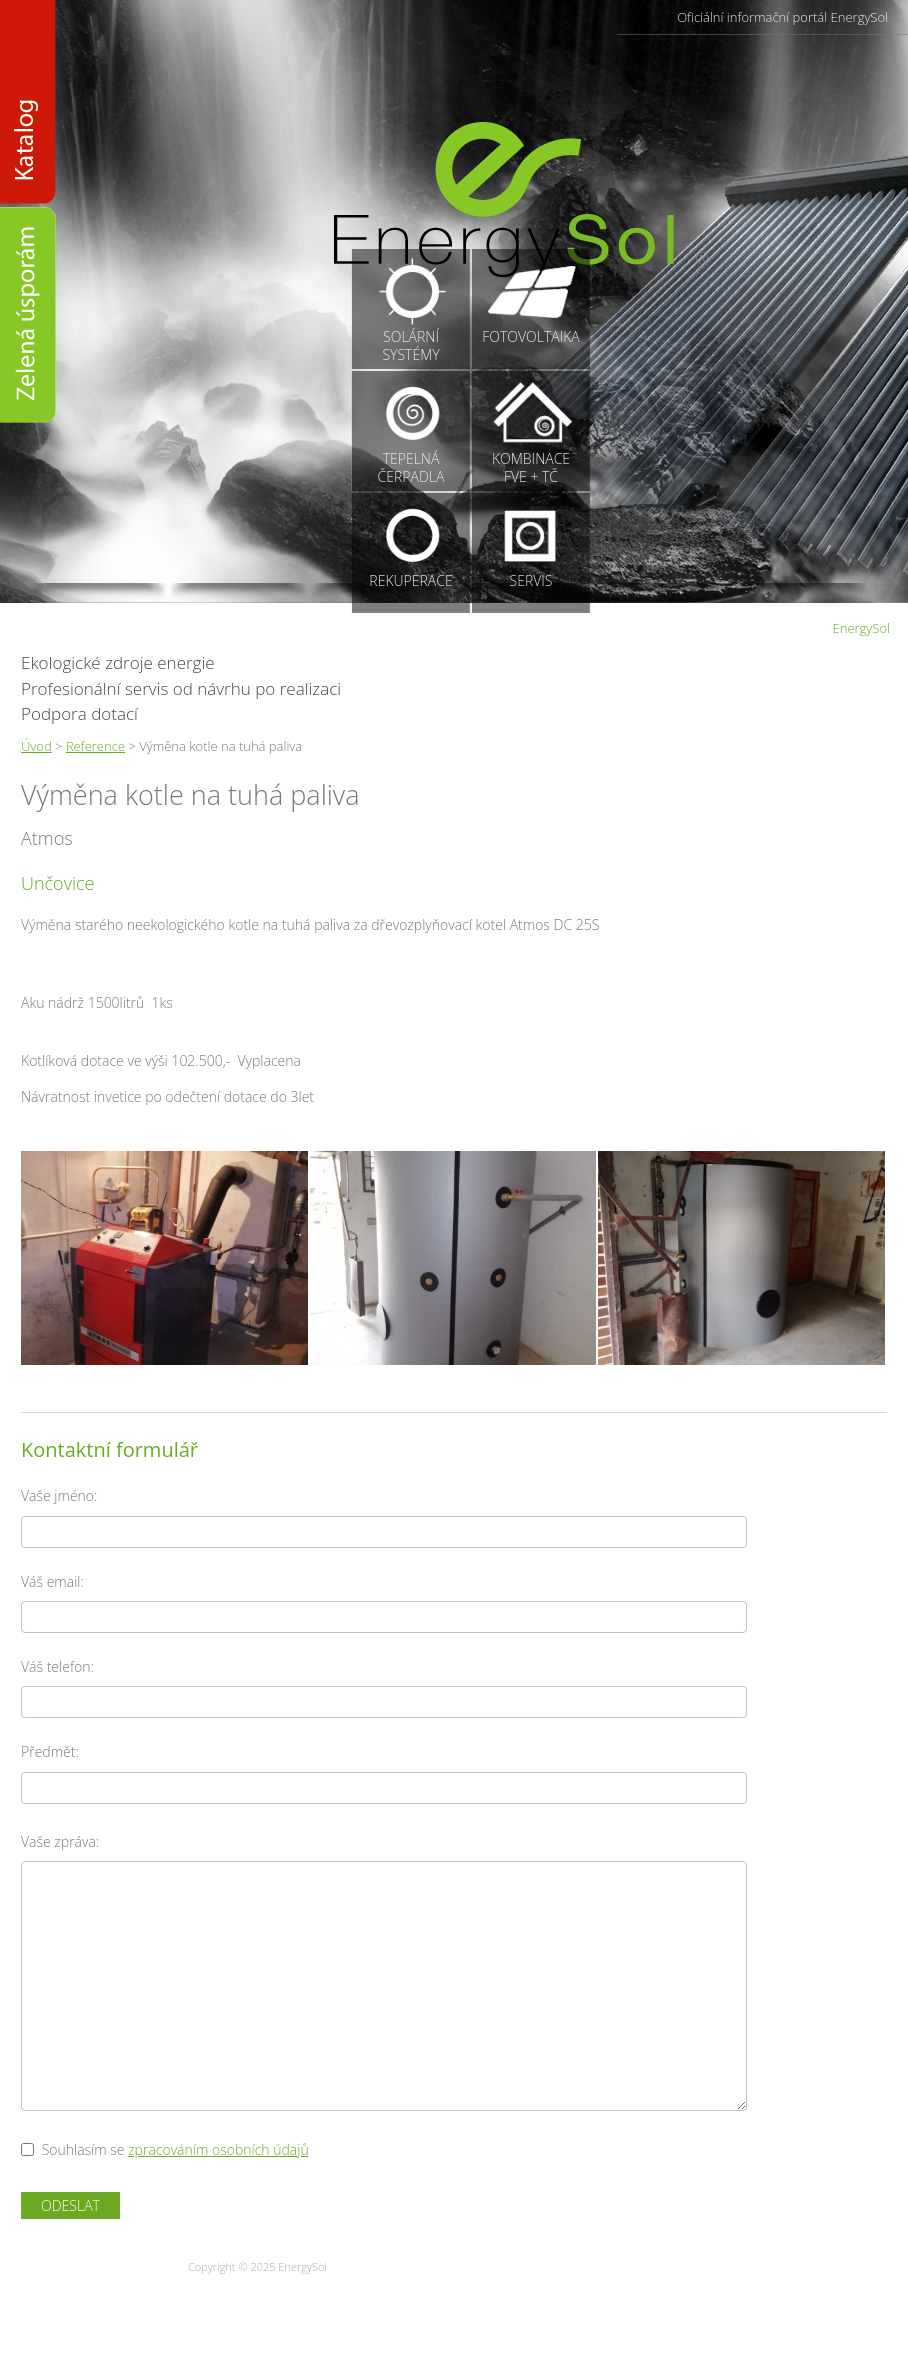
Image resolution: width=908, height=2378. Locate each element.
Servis (531, 580)
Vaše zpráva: (60, 1841)
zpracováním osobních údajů (218, 2149)
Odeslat (70, 2205)
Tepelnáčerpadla (411, 467)
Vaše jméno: (59, 1495)
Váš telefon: (57, 1666)
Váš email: (52, 1581)
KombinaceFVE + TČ (531, 467)
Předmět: (50, 1751)
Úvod (36, 746)
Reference (95, 746)
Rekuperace (410, 580)
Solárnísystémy (410, 345)
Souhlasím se (83, 2149)
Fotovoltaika (531, 336)
